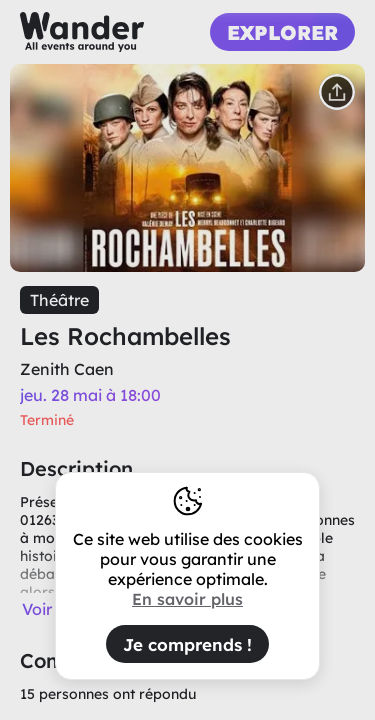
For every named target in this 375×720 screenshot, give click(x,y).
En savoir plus (187, 599)
